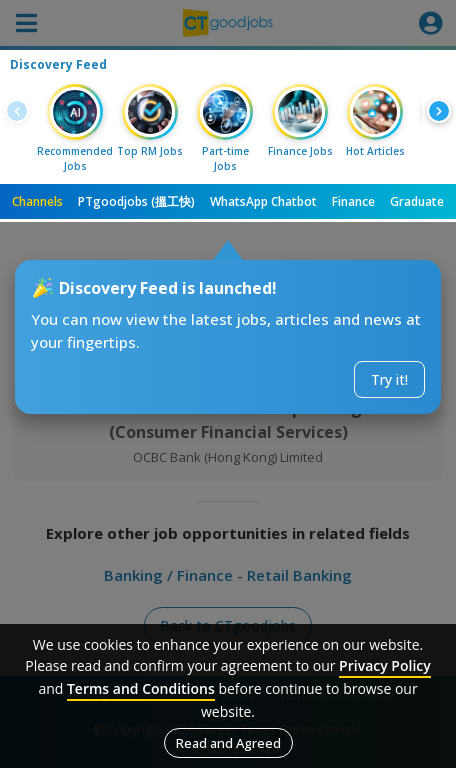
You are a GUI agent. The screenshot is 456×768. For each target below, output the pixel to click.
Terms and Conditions (141, 688)
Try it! (389, 379)
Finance (353, 201)
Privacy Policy (385, 665)
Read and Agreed (228, 743)
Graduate (417, 201)
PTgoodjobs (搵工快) (136, 201)
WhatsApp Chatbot (263, 201)
